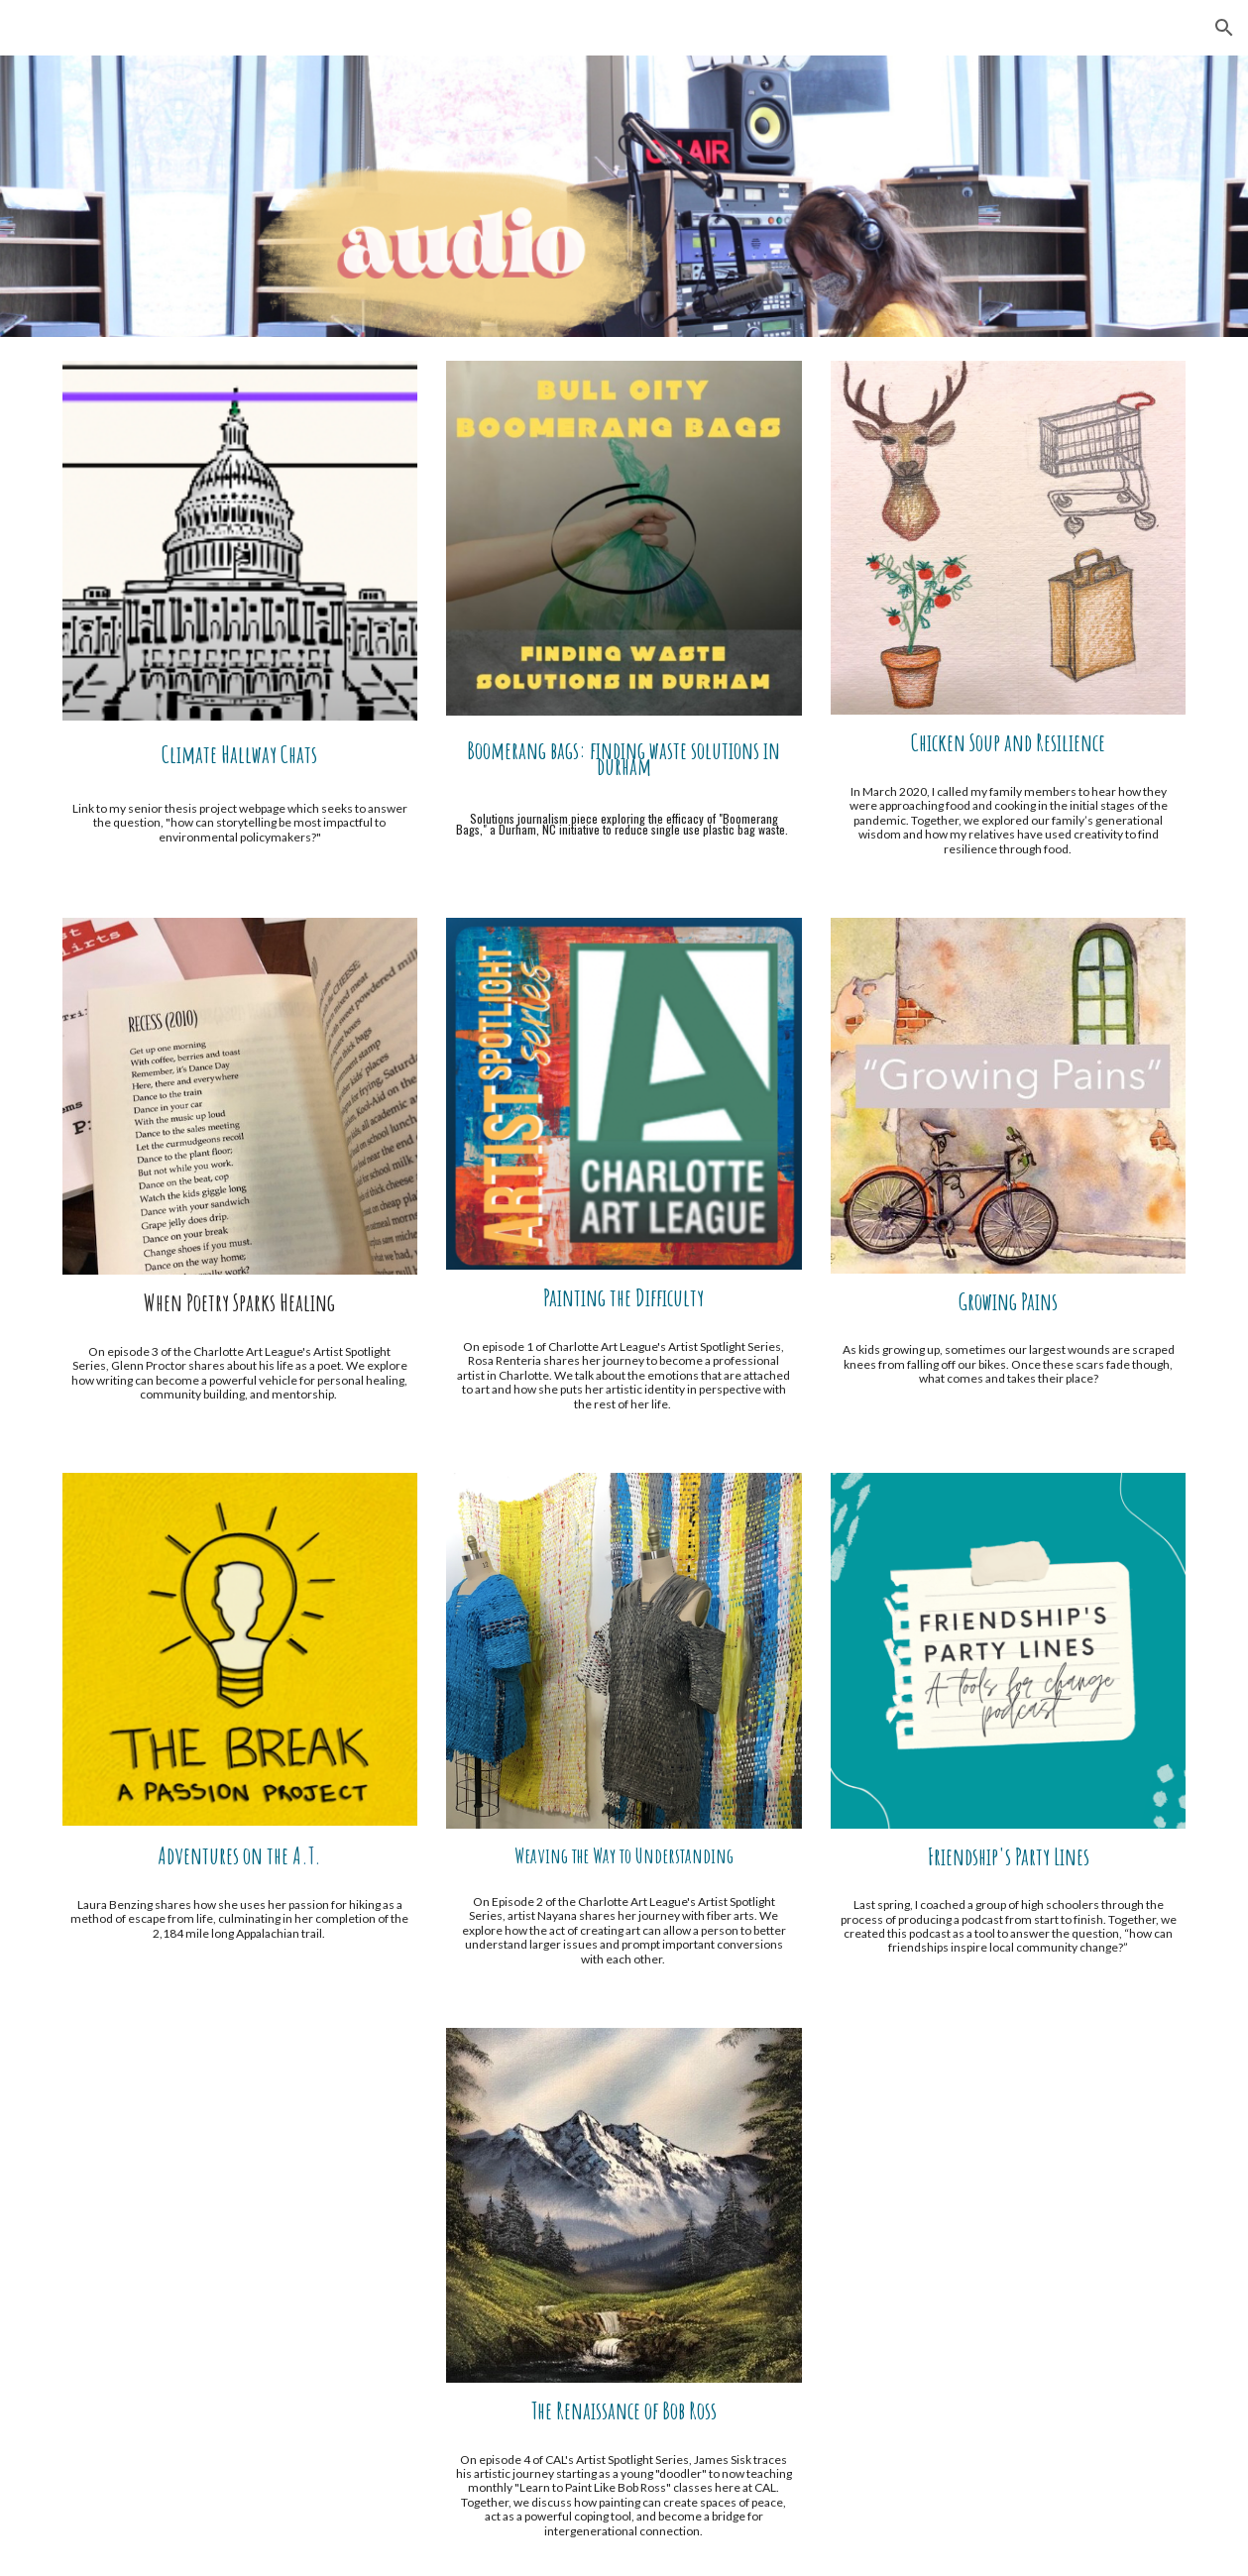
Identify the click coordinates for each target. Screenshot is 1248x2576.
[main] (240, 754)
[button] (1224, 28)
